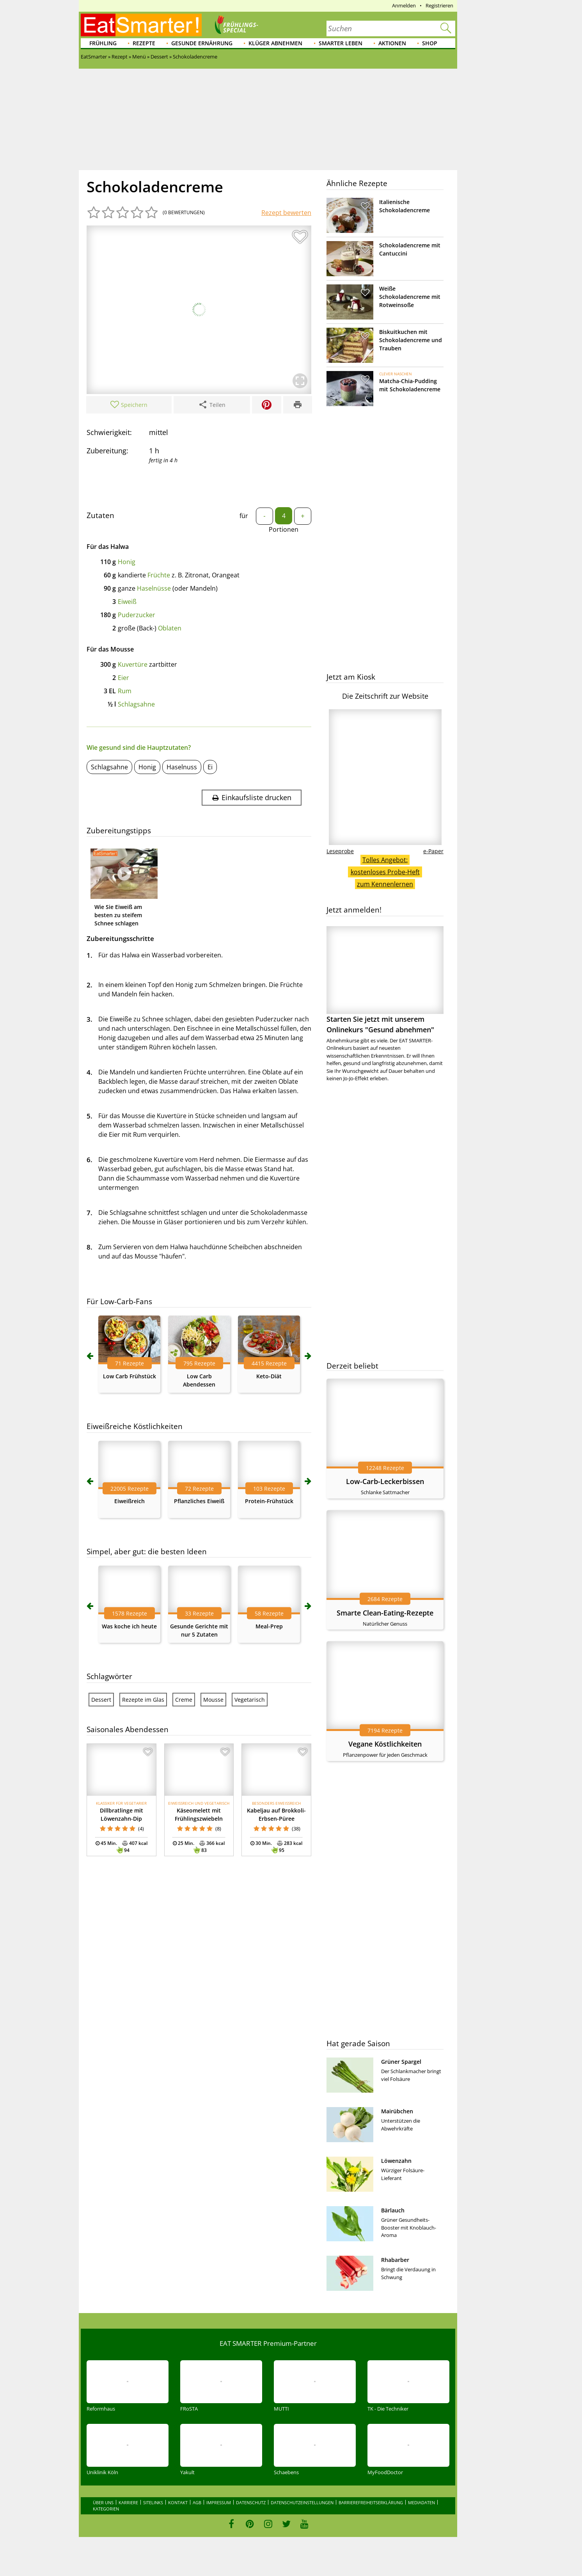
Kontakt (178, 2502)
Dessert (101, 1699)
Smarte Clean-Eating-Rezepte (385, 1612)
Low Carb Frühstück (129, 1376)
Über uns (103, 2502)
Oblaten (169, 628)
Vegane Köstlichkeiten (385, 1744)
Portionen (283, 529)
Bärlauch (393, 2210)
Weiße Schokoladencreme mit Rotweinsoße (409, 297)
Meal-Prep (269, 1626)
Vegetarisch (249, 1699)
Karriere (128, 2502)
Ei (210, 767)
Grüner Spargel (401, 2061)
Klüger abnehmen (275, 43)
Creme (183, 1699)
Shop (429, 43)
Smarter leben (340, 43)
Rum (124, 691)
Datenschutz (251, 2502)
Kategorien (106, 2509)
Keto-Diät (269, 1376)
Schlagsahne (136, 704)
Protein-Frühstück (269, 1501)
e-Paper (433, 851)
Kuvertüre (132, 664)
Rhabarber (395, 2260)
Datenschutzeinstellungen (302, 2502)
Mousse (213, 1699)
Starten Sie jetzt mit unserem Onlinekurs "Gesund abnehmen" (385, 980)
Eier (123, 677)
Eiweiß (127, 601)
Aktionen (392, 43)
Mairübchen (397, 2111)
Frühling (103, 43)
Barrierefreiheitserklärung (371, 2502)
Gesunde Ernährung (201, 43)
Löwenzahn (396, 2160)
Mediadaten (421, 2502)
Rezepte (144, 43)
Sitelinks (153, 2502)
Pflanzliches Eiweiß (199, 1501)
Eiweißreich (129, 1501)
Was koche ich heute (129, 1626)
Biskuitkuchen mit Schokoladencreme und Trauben (410, 340)
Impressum (218, 2502)
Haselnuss (182, 767)
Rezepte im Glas (143, 1699)
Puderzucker (136, 615)
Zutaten (100, 515)
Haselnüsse (154, 588)
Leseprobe (340, 851)
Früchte (158, 575)
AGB (197, 2502)
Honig (126, 561)
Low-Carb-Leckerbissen (385, 1481)
